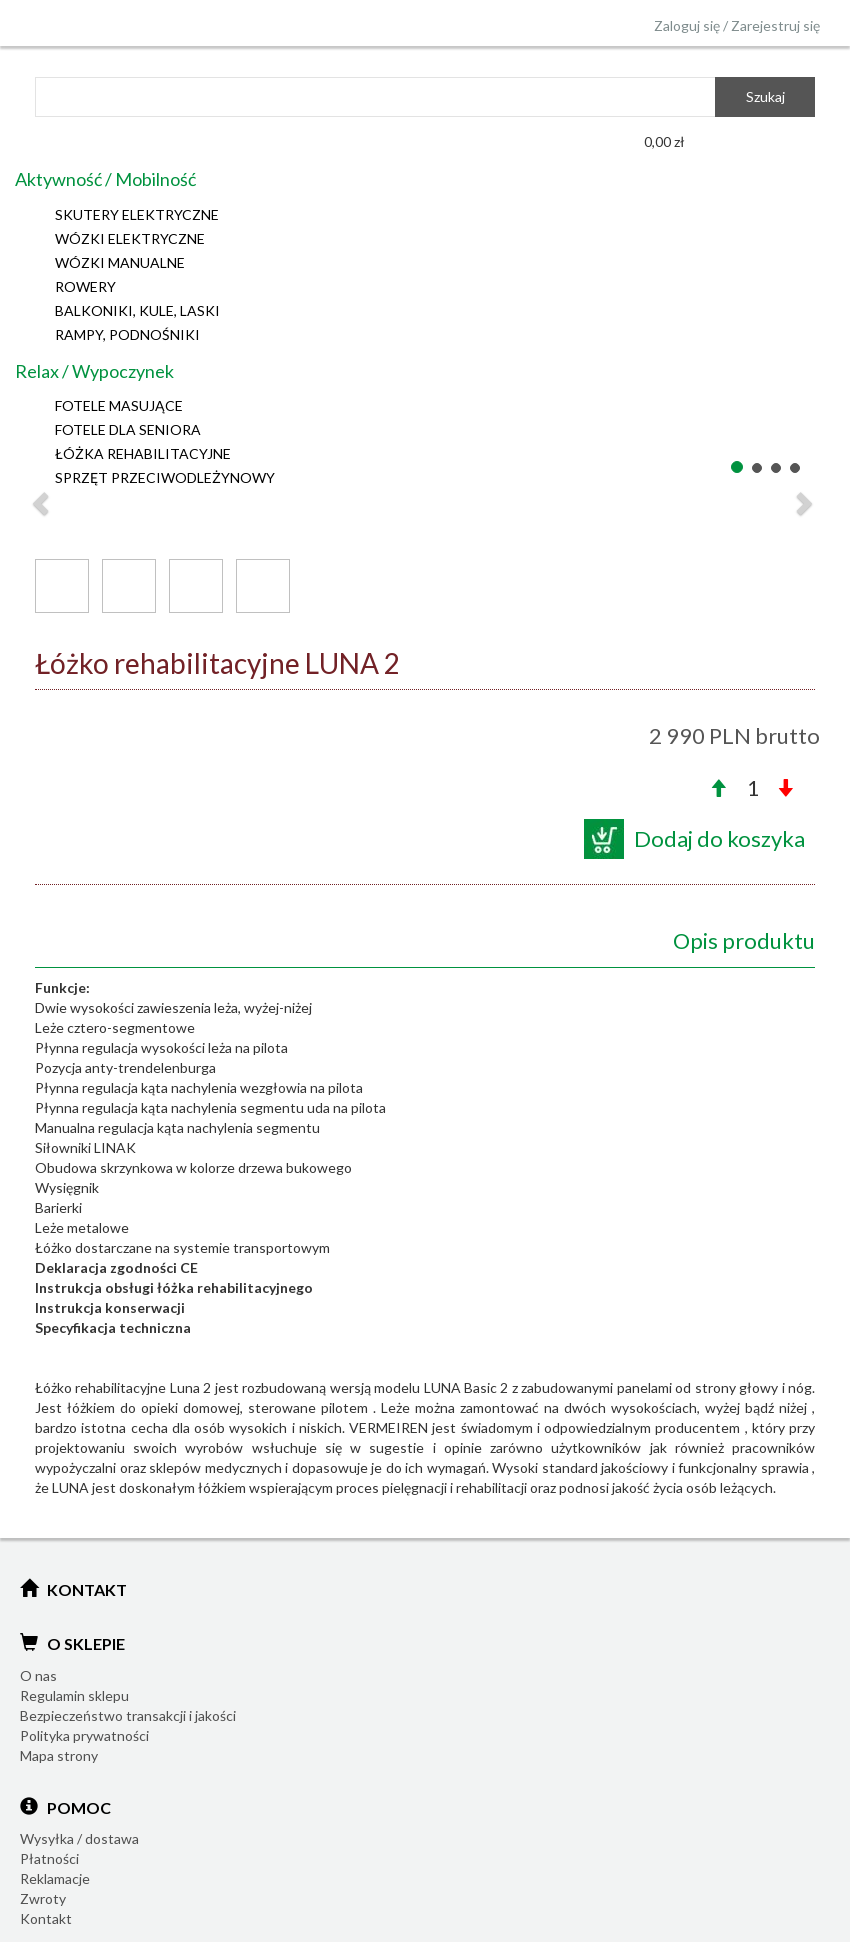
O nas (38, 1675)
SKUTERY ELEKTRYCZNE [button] (137, 214)
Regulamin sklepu (74, 1695)
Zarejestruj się (775, 25)
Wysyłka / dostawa (79, 1838)
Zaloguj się (687, 25)
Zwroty (43, 1898)
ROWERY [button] (85, 286)
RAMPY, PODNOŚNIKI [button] (127, 334)
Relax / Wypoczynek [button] (94, 371)
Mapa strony (59, 1755)
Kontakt (46, 1918)
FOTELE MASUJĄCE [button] (119, 405)
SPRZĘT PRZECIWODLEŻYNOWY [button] (165, 477)
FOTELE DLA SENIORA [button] (128, 429)
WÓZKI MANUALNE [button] (120, 262)
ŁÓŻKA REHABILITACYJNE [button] (143, 453)
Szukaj (765, 96)
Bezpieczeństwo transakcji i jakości (128, 1715)
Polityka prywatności (84, 1735)
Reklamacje (55, 1878)
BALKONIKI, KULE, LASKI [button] (137, 310)
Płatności (49, 1858)
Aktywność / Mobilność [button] (105, 179)
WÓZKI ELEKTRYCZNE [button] (130, 238)
